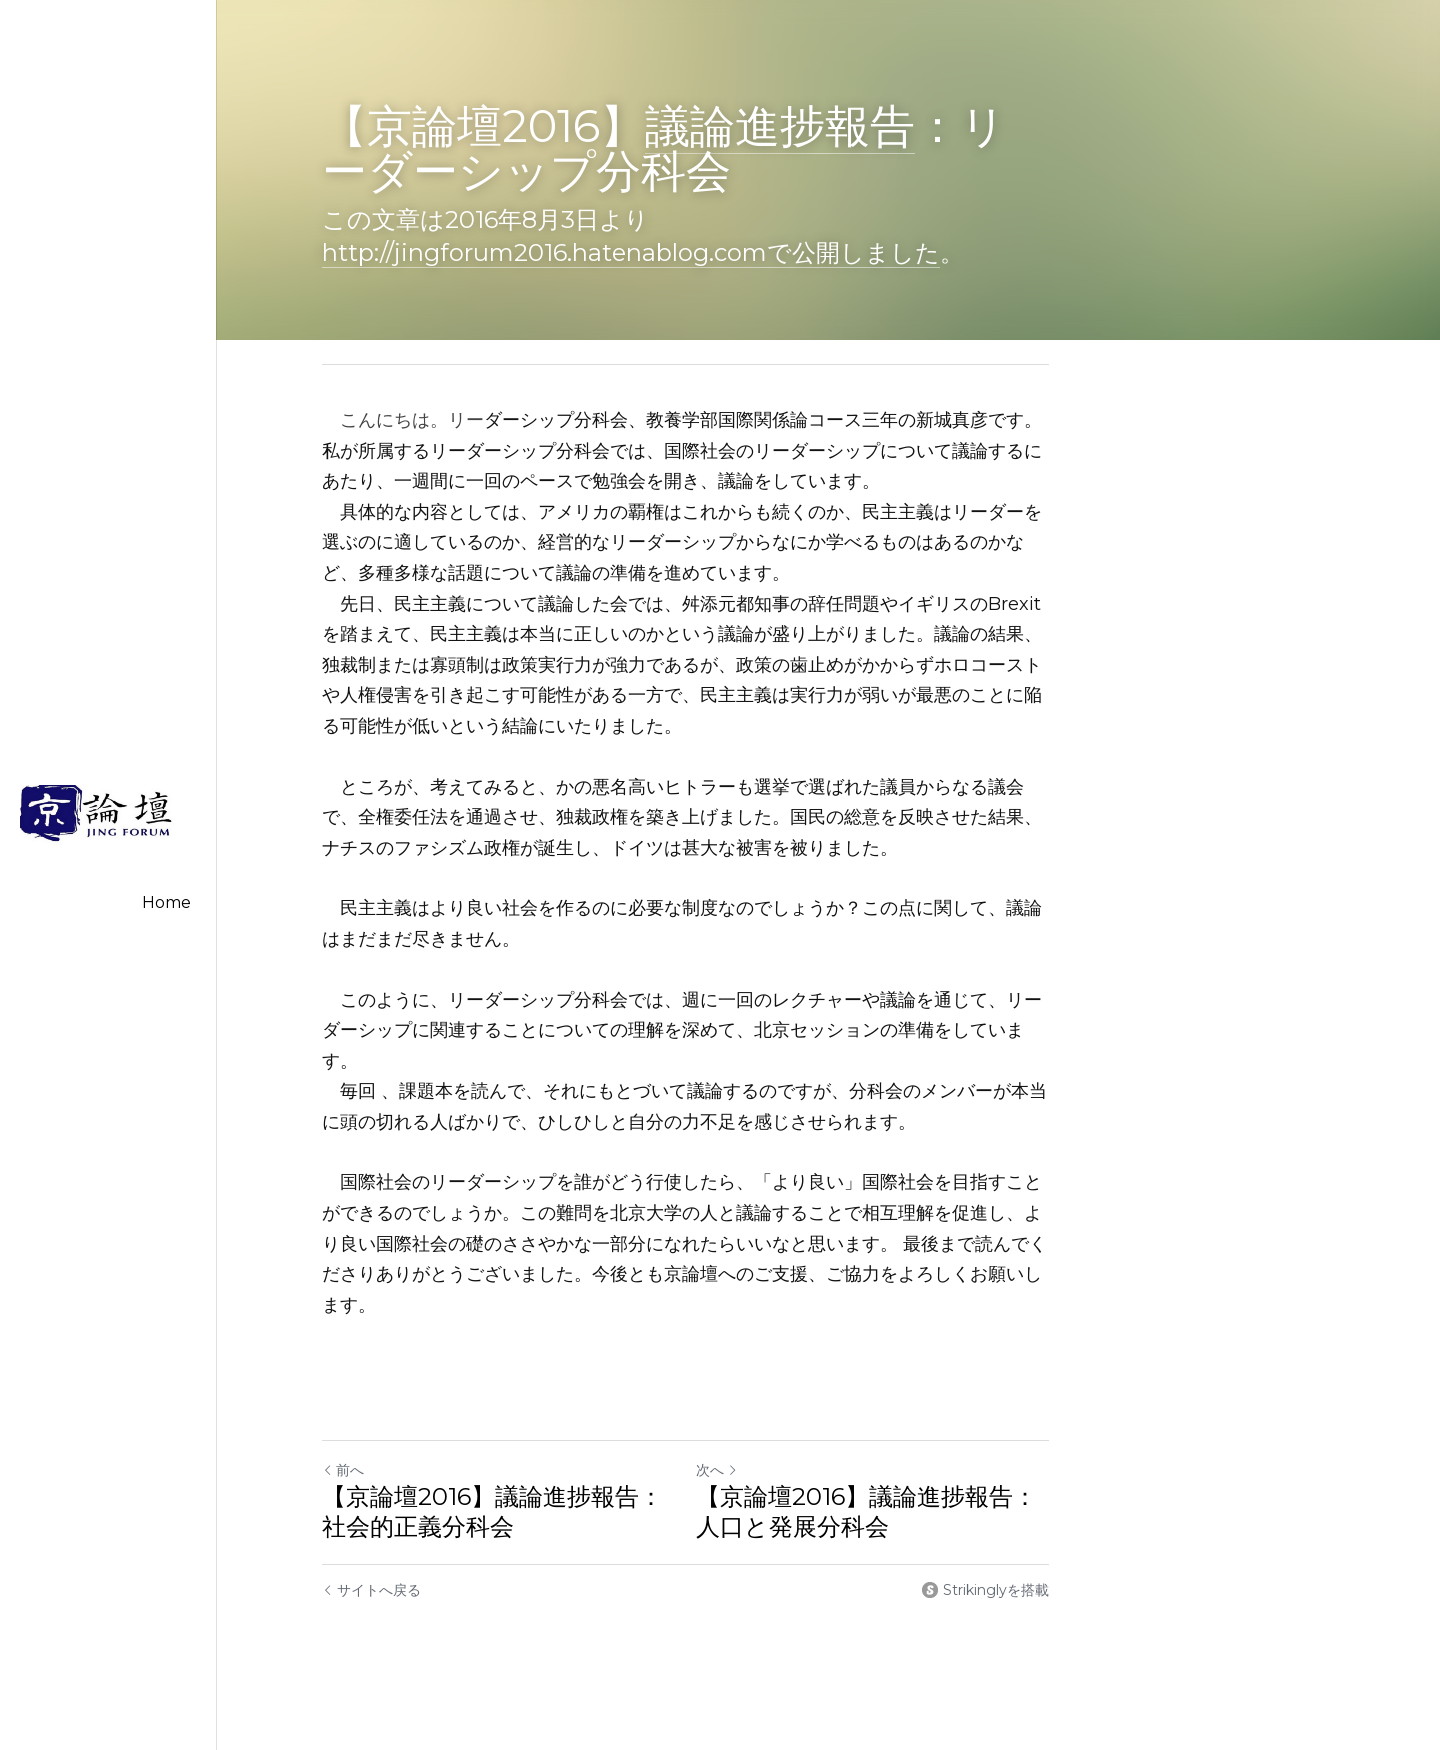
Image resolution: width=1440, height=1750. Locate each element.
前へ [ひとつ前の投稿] (343, 1409)
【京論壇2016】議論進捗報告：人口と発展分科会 (912, 1450)
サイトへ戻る (371, 1529)
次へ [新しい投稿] (751, 1409)
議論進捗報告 (780, 125)
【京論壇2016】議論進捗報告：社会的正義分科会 (504, 1450)
